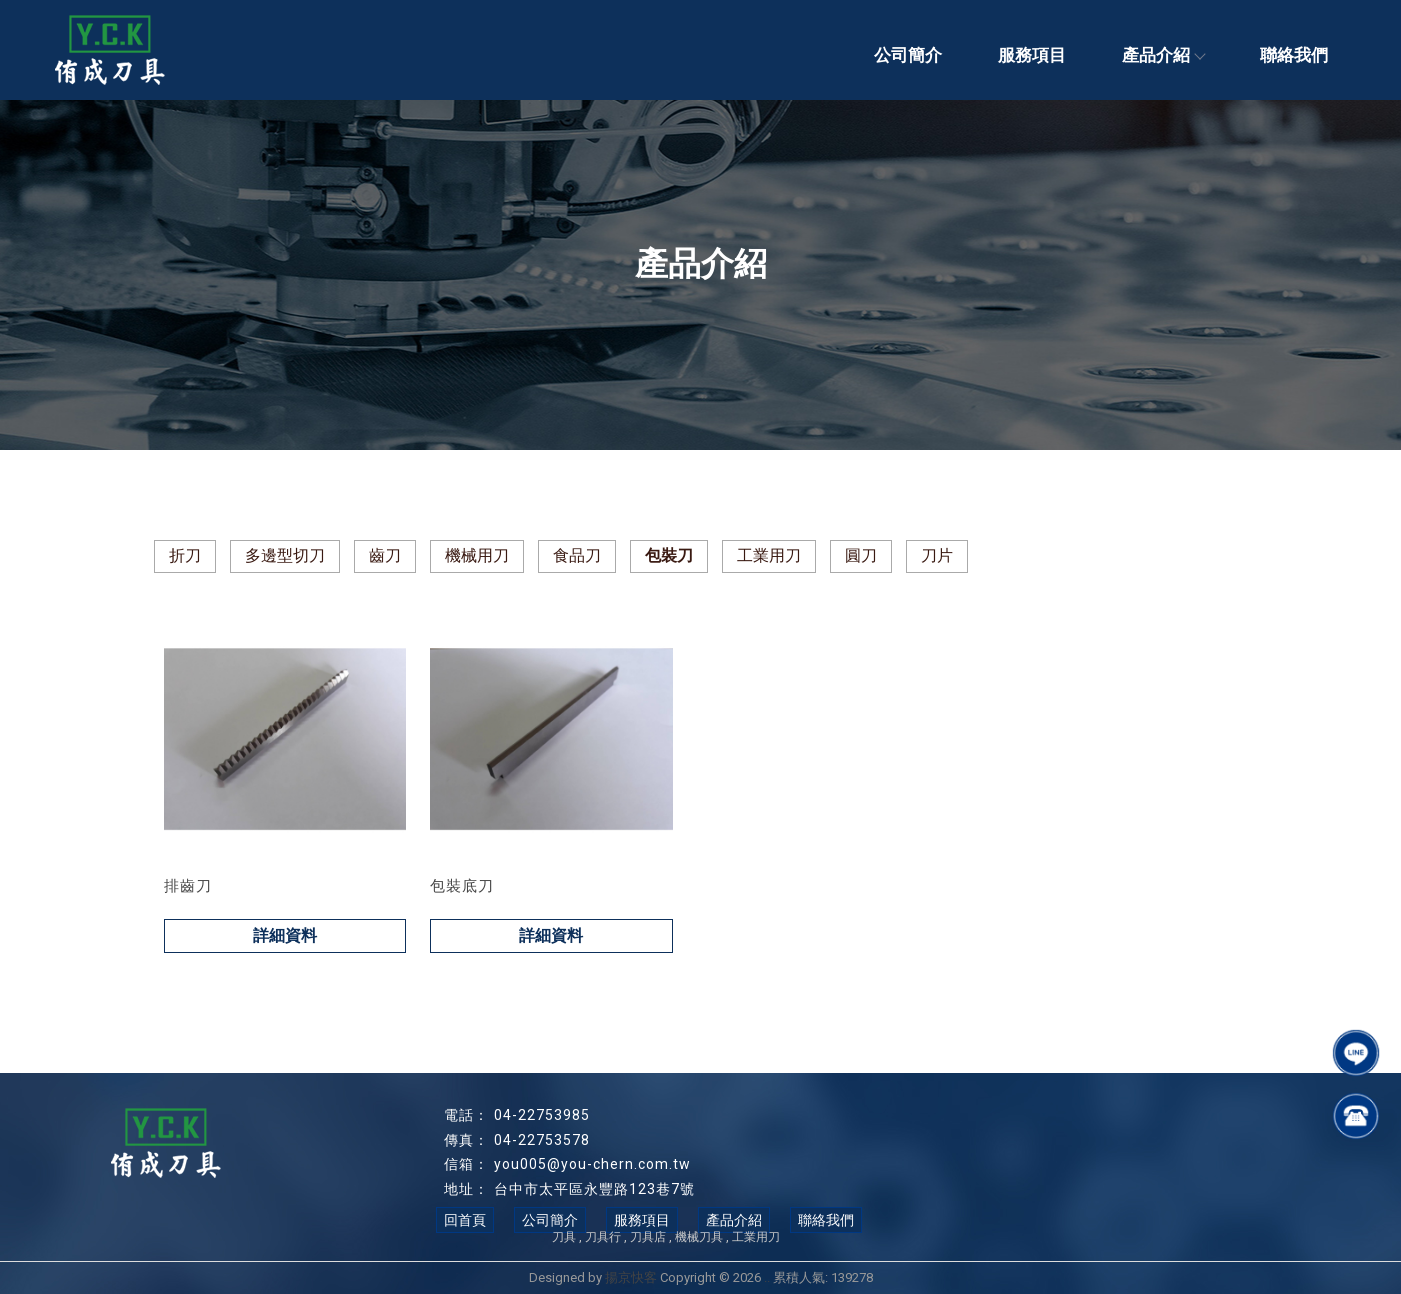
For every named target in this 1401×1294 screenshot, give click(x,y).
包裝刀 (669, 555)
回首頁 (465, 1220)
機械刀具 (699, 1237)
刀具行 (603, 1237)
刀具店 (648, 1237)
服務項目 (1032, 55)
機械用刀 (477, 555)
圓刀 (861, 555)
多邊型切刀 (285, 555)
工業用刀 (769, 555)
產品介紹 (1163, 55)
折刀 (185, 555)
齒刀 (385, 555)
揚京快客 (631, 1277)
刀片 (937, 555)
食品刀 (577, 555)
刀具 (564, 1237)
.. (767, 1277)
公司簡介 (908, 55)
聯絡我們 (1294, 55)
